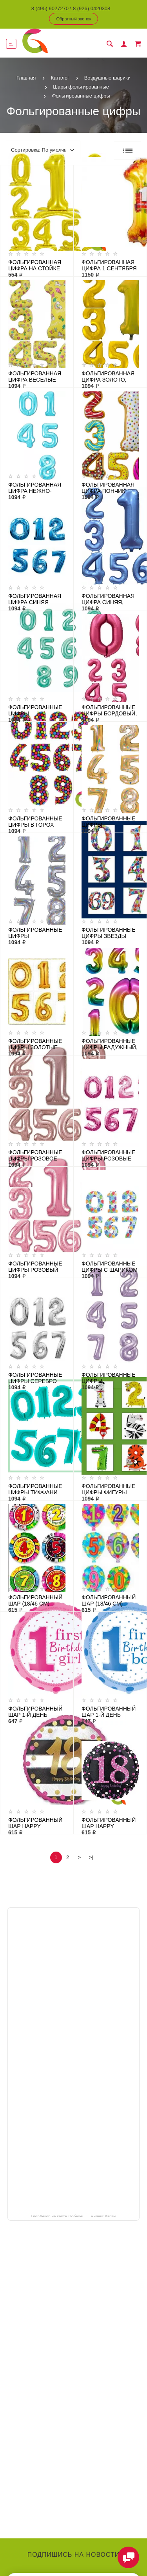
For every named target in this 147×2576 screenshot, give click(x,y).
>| (91, 1857)
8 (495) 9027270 (50, 8)
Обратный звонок (73, 18)
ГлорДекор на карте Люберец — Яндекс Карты (73, 2216)
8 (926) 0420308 (91, 8)
